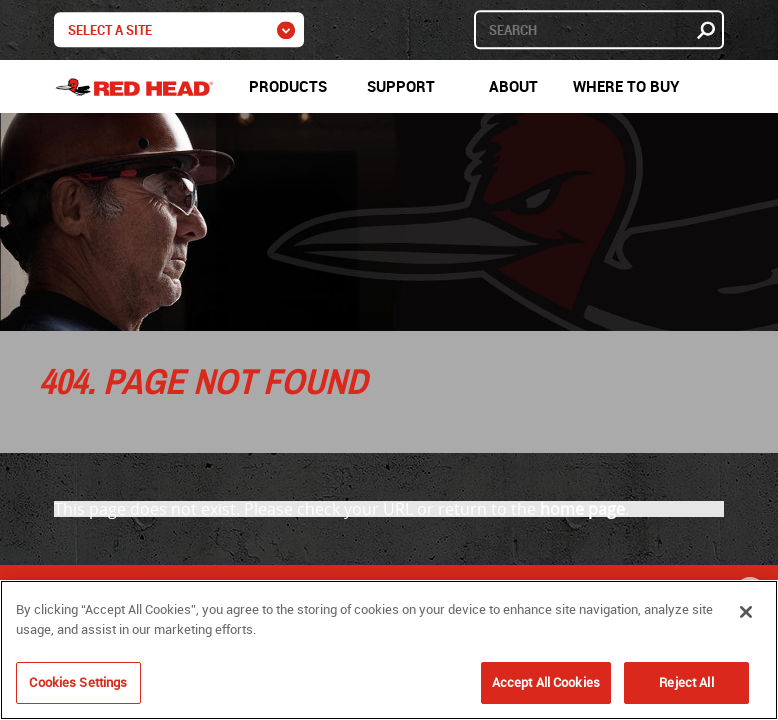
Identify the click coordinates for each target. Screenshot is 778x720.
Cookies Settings (78, 682)
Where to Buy (626, 86)
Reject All (686, 682)
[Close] (746, 612)
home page (582, 509)
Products (288, 86)
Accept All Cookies (546, 682)
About (513, 86)
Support (401, 86)
